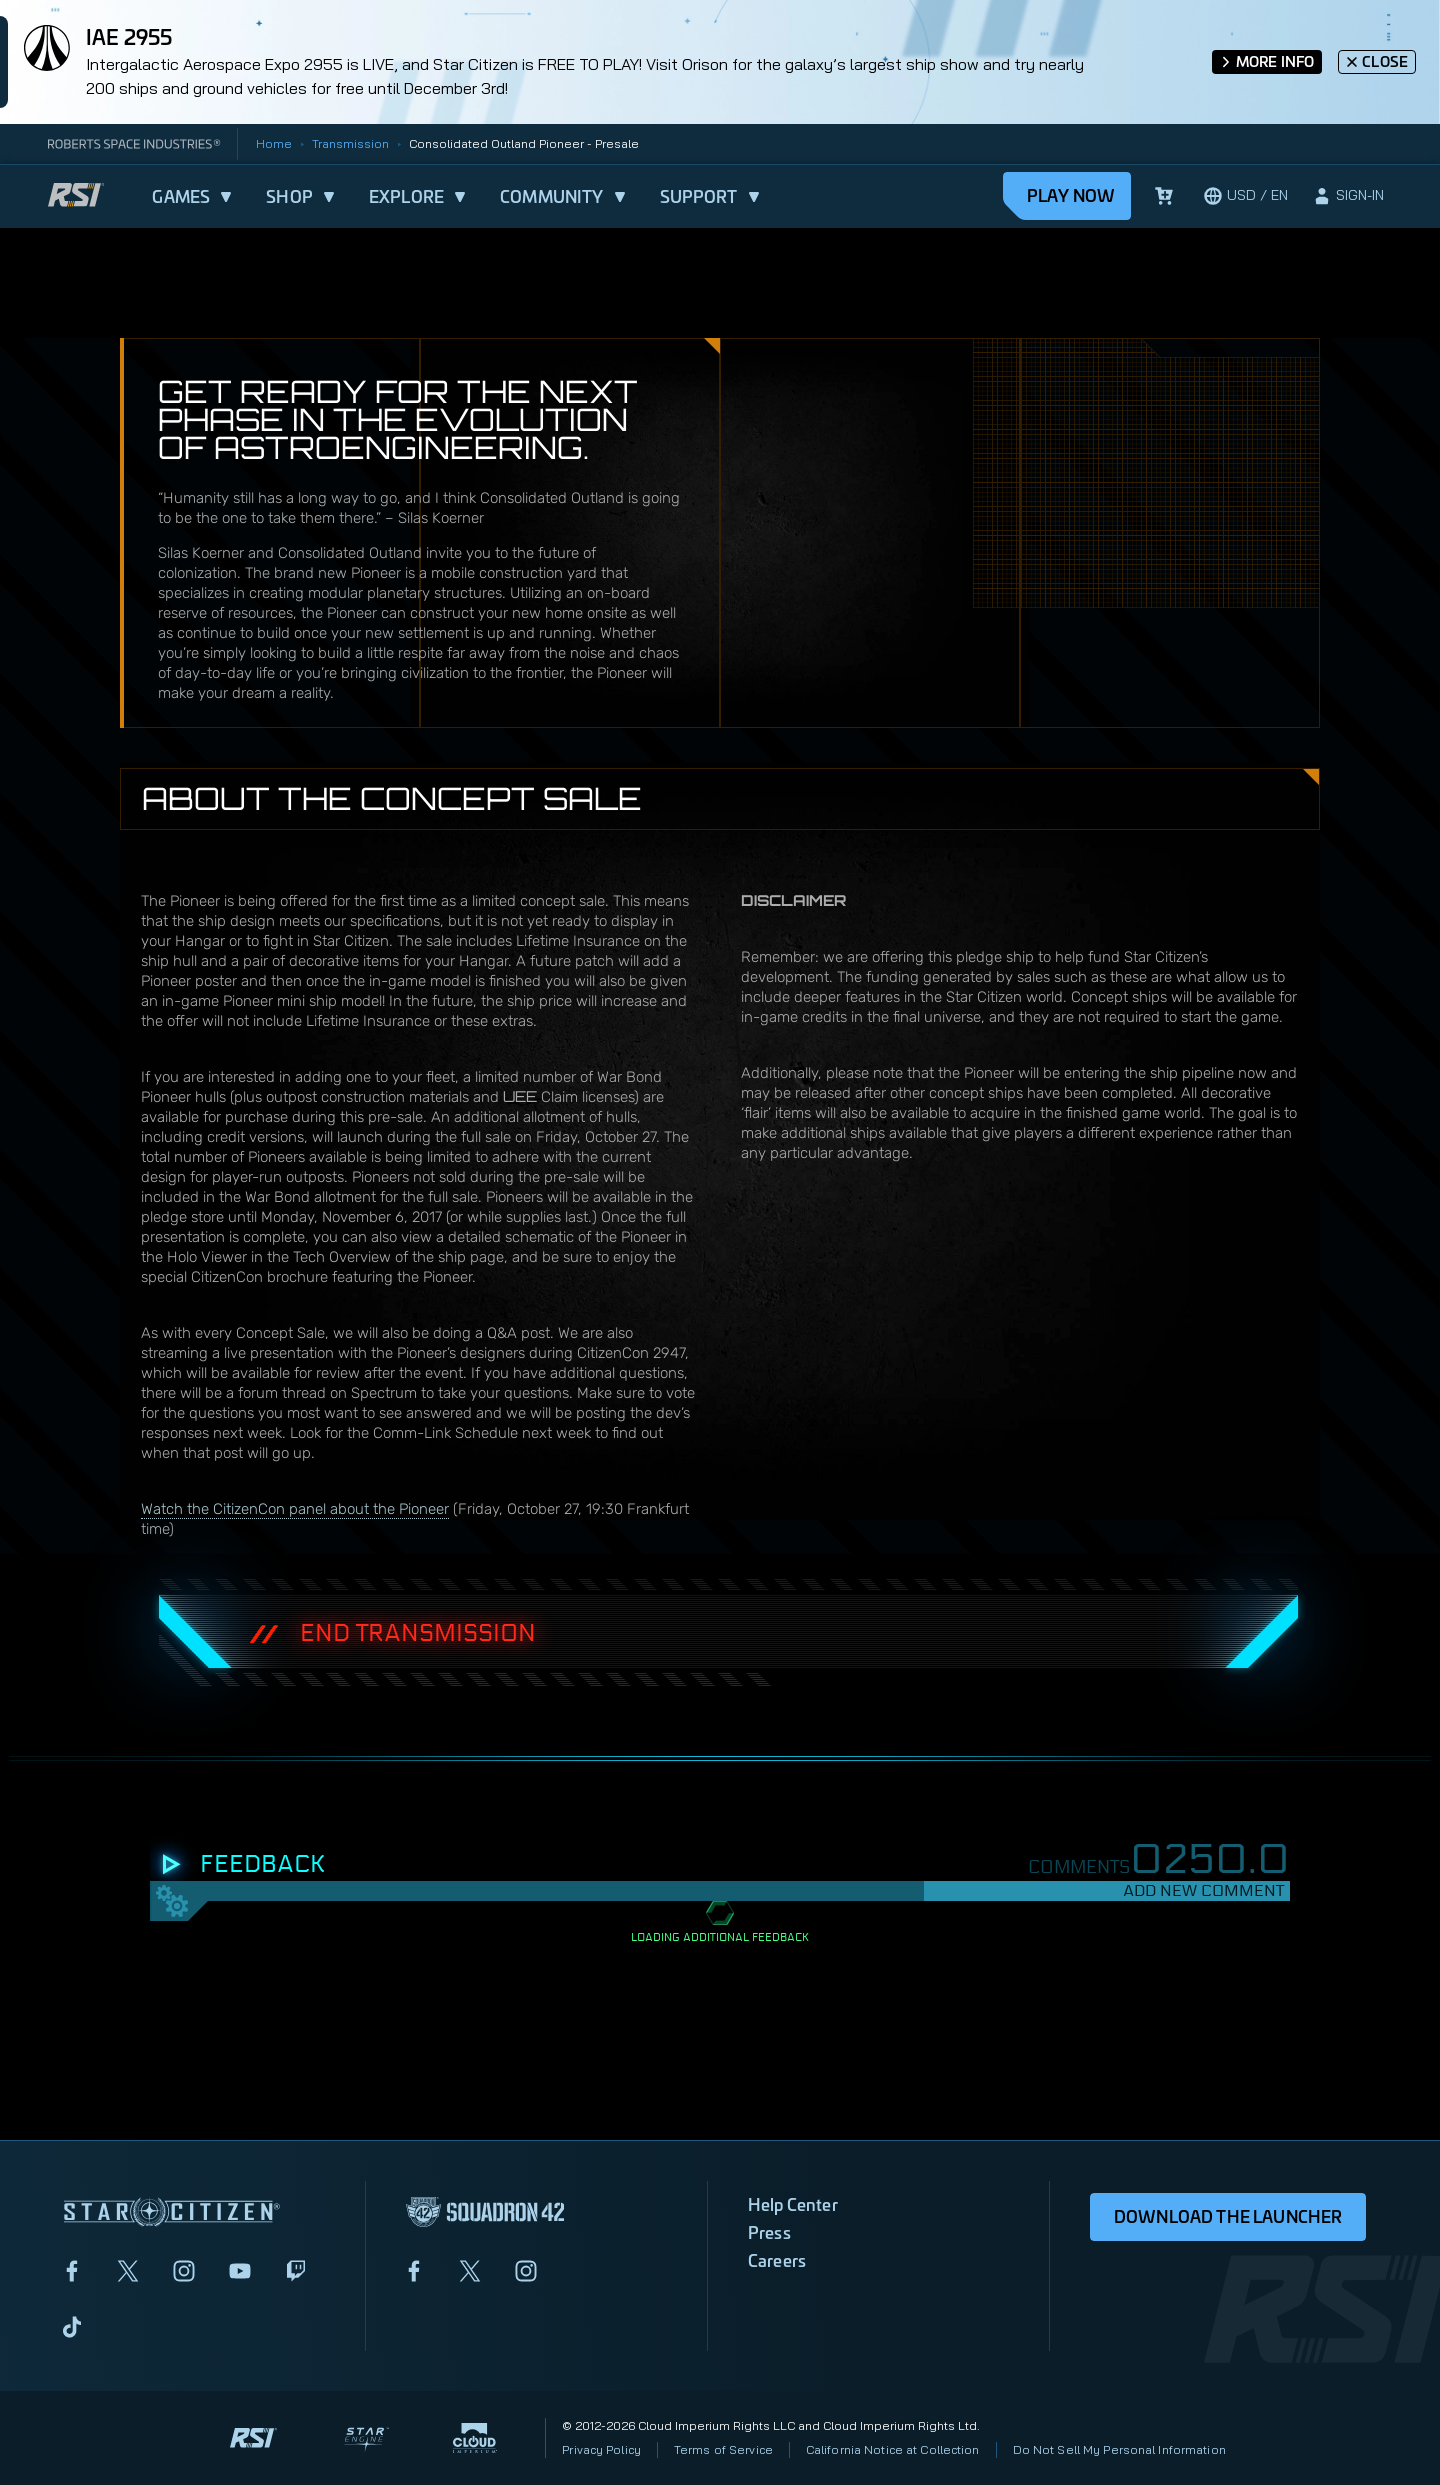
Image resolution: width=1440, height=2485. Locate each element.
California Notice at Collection (893, 2449)
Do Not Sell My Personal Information (1119, 2449)
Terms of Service (723, 2449)
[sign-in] (1348, 196)
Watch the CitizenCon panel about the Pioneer (295, 1509)
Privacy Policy (601, 2449)
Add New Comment (1203, 1890)
